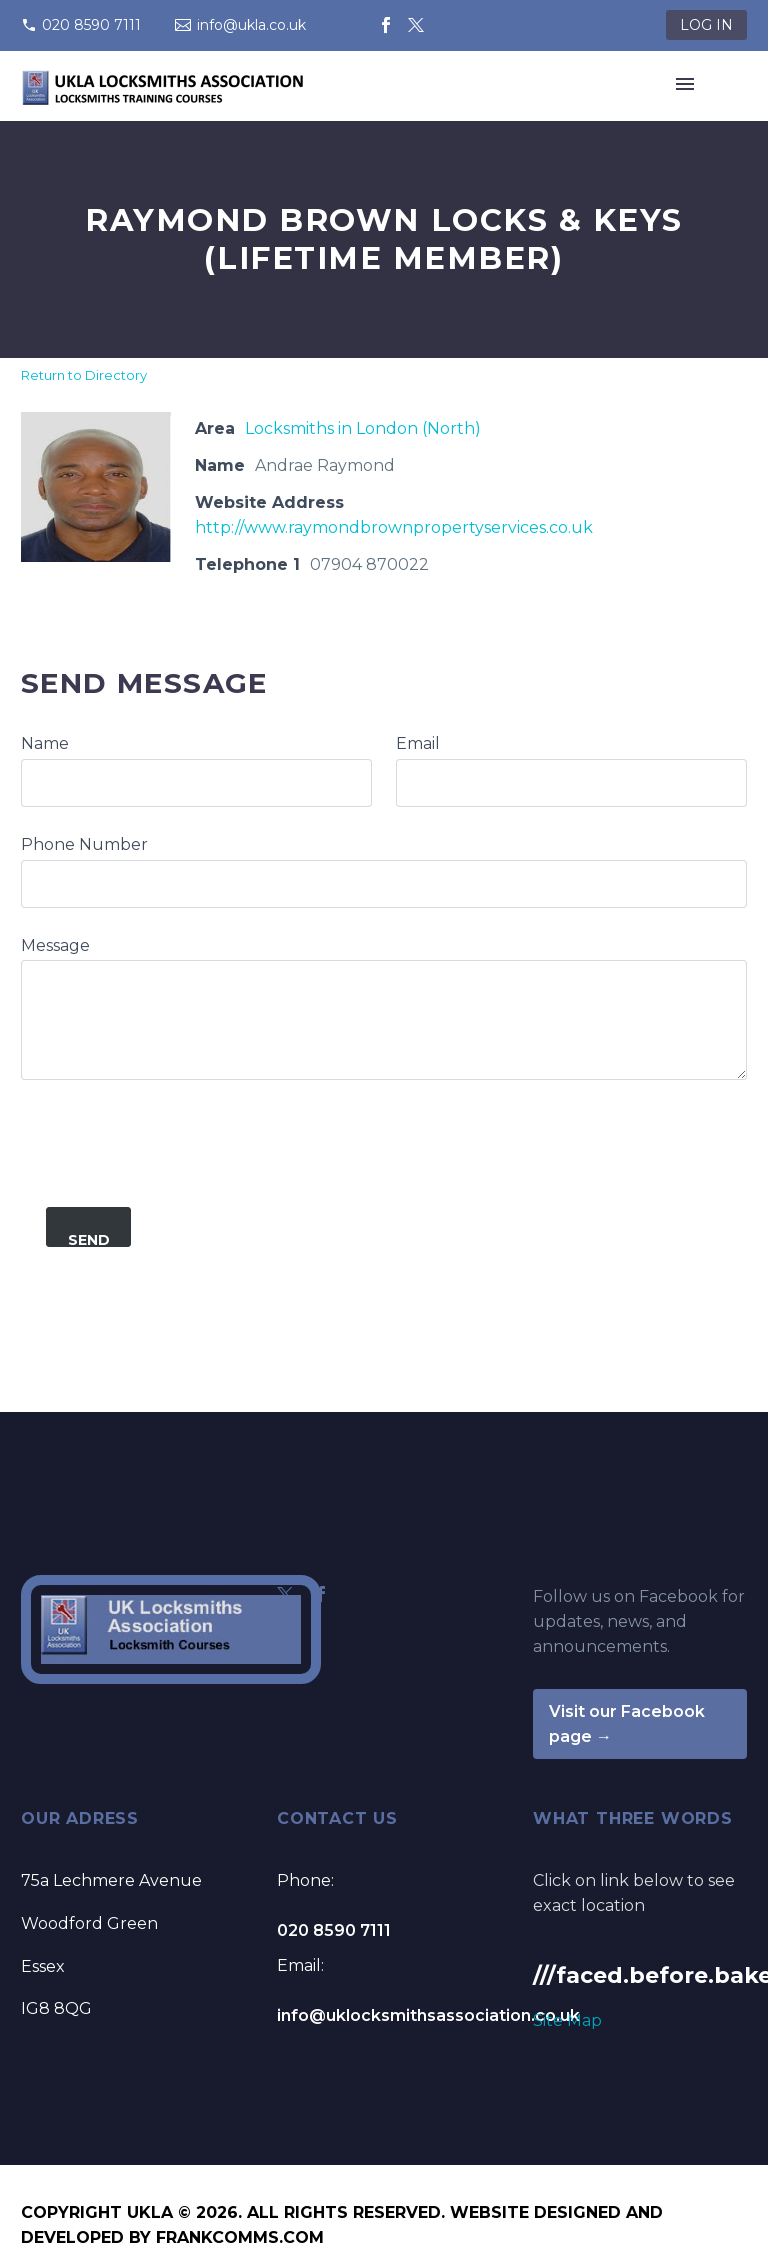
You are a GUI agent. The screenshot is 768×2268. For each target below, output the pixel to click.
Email (418, 743)
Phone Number (84, 844)
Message (55, 945)
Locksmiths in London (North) (363, 428)
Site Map (567, 2020)
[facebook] (321, 1594)
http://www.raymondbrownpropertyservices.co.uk (394, 527)
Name (45, 743)
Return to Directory (84, 375)
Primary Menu (685, 84)
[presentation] (173, 1119)
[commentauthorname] (196, 783)
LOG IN (706, 25)
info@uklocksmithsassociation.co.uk (428, 2015)
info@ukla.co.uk (251, 25)
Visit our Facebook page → (627, 1724)
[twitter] (285, 1594)
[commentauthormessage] (384, 1020)
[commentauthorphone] (384, 884)
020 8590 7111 (91, 25)
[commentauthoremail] (571, 783)
